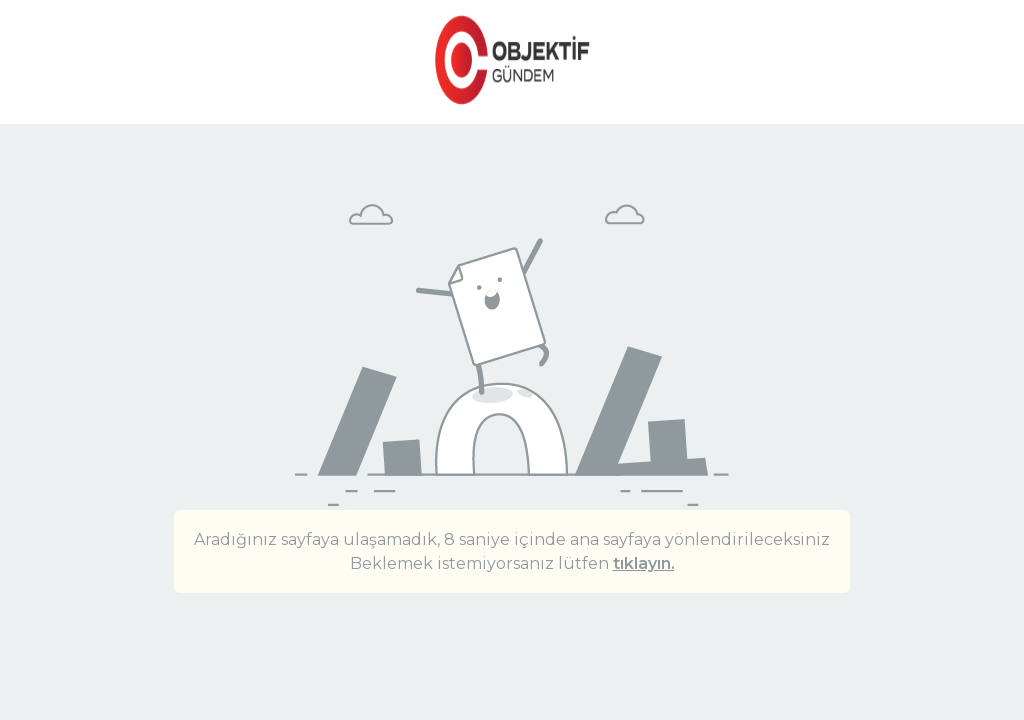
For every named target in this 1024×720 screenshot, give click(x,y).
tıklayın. (644, 563)
